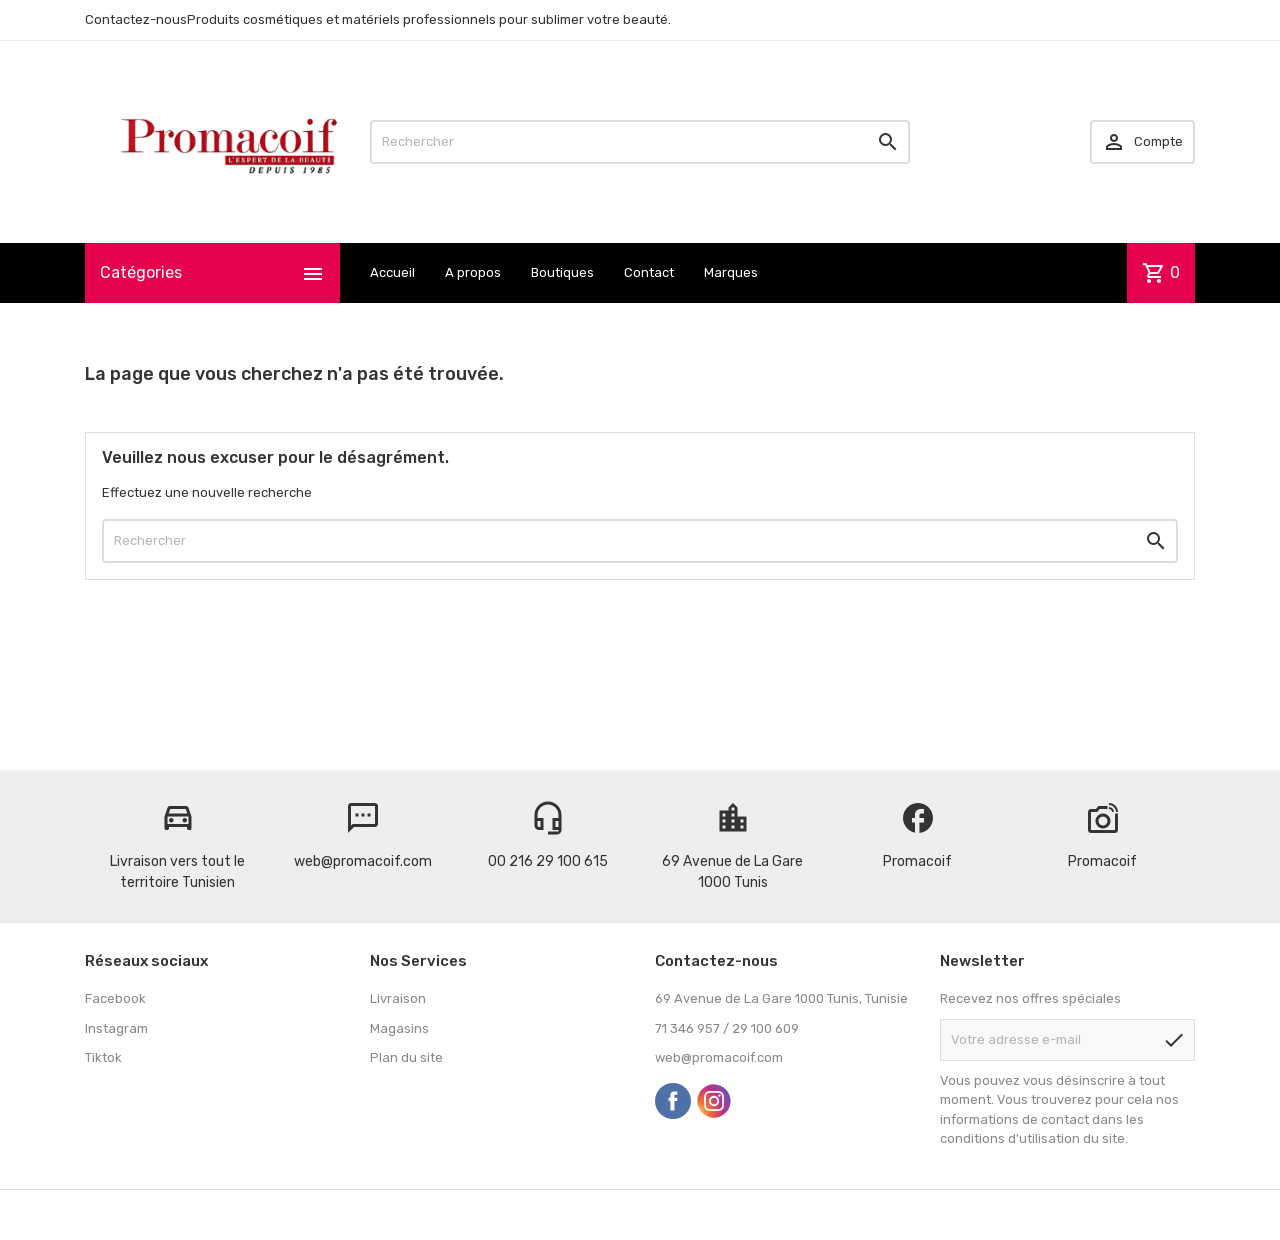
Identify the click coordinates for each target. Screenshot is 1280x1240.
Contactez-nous (136, 19)
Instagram (116, 1028)
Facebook (115, 998)
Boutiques (562, 272)
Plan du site (406, 1057)
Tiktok (103, 1057)
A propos (473, 272)
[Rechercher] (640, 142)
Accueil (392, 272)
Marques (731, 272)
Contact (649, 272)
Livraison (398, 998)
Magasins (399, 1028)
